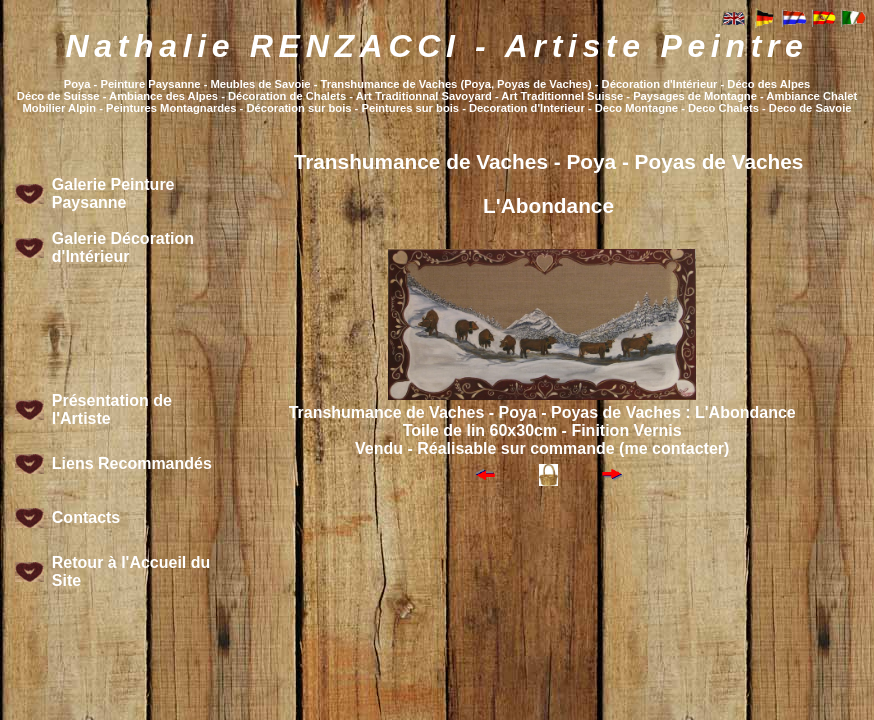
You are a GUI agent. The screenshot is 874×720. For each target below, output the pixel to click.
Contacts (86, 517)
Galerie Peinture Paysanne (113, 193)
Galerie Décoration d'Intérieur (123, 247)
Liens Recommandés (132, 463)
